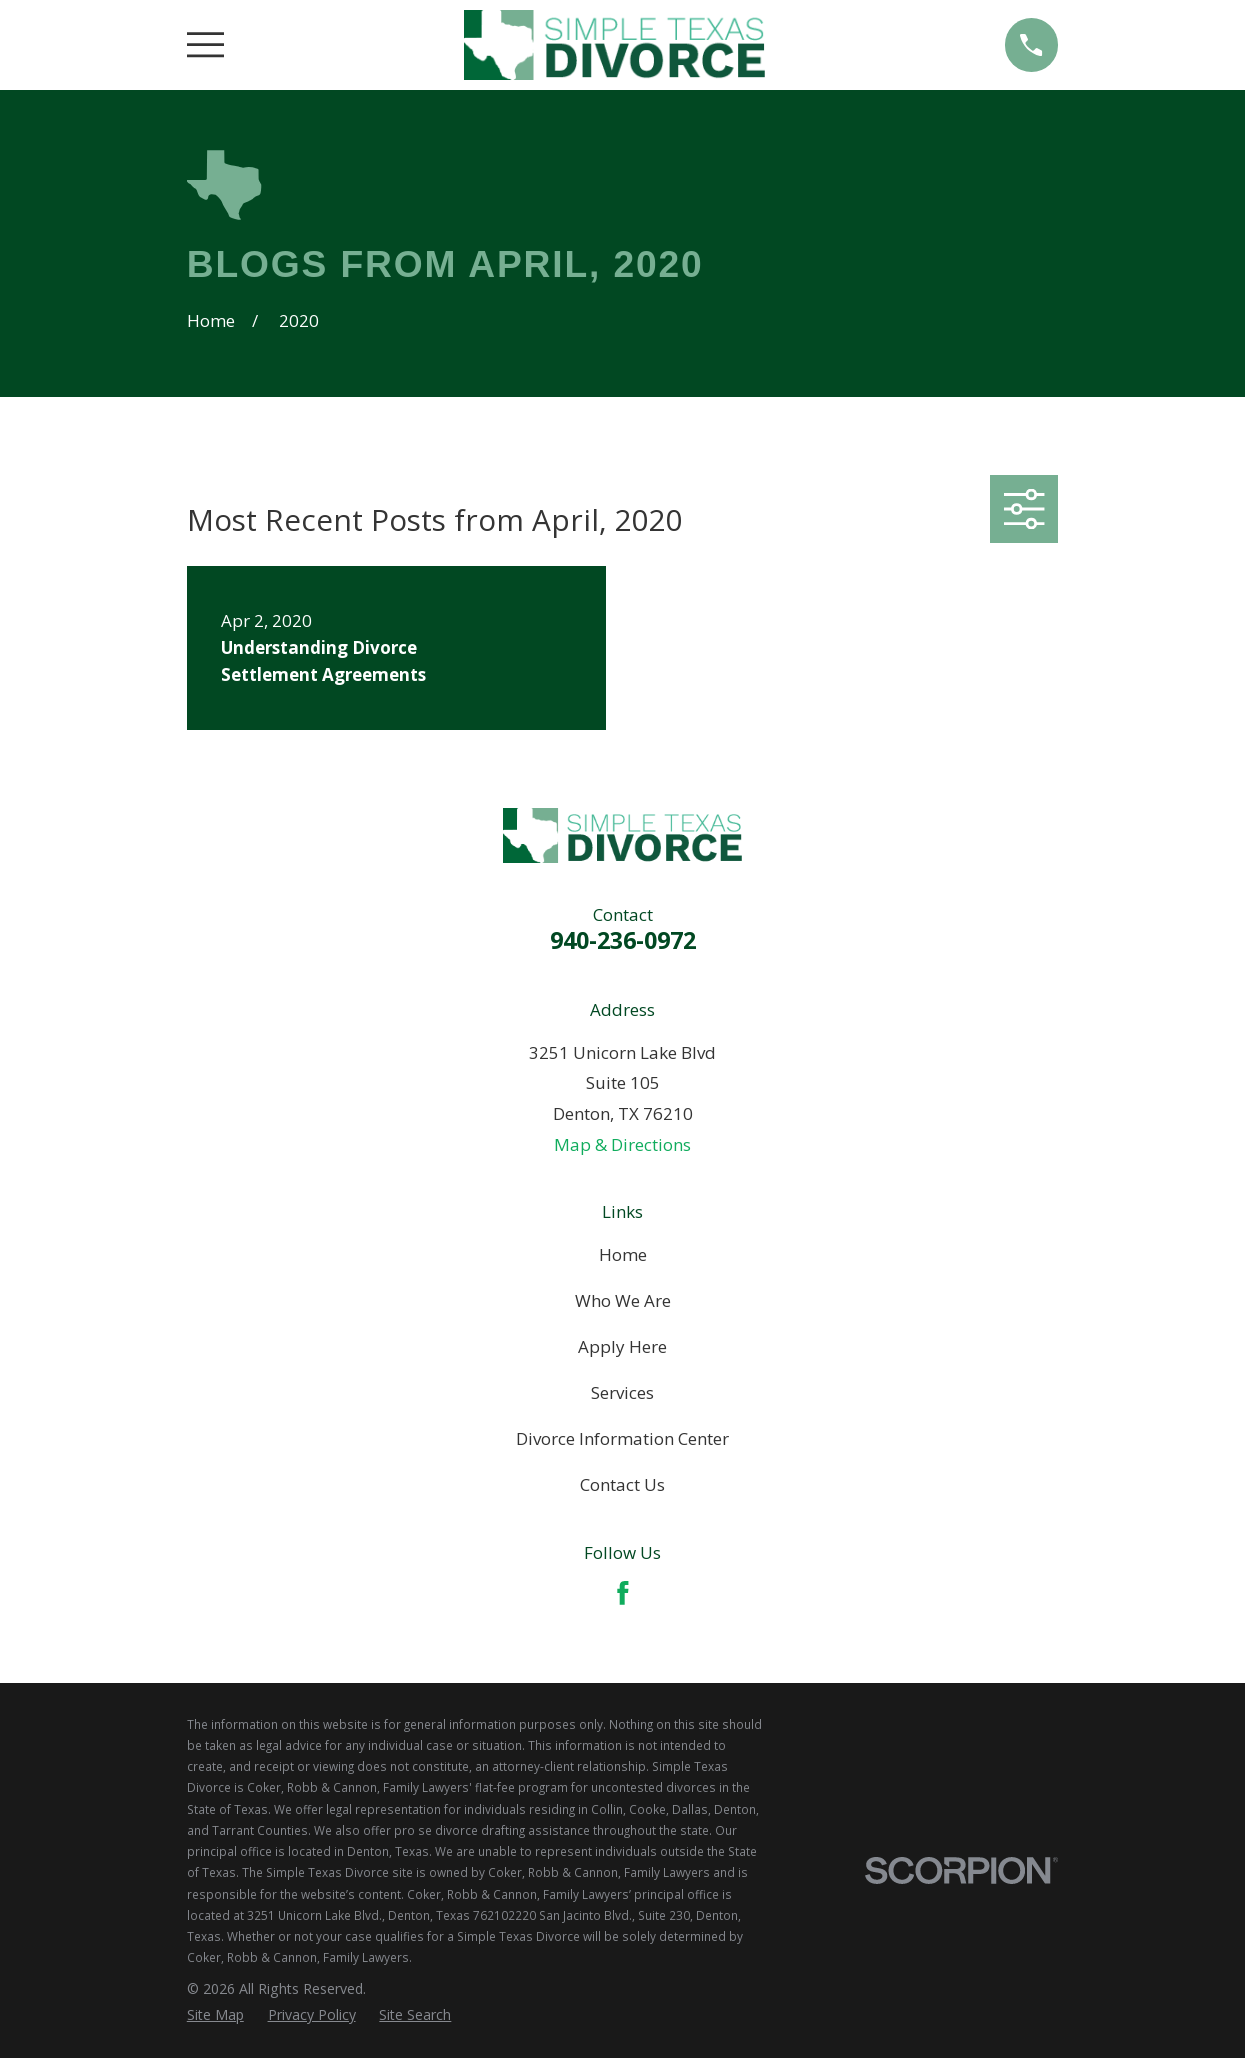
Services (622, 1392)
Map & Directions (622, 1144)
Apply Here (622, 1346)
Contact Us (622, 1484)
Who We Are (623, 1300)
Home (623, 1254)
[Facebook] (623, 1593)
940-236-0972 (623, 940)
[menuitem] (215, 2015)
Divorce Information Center (622, 1438)
